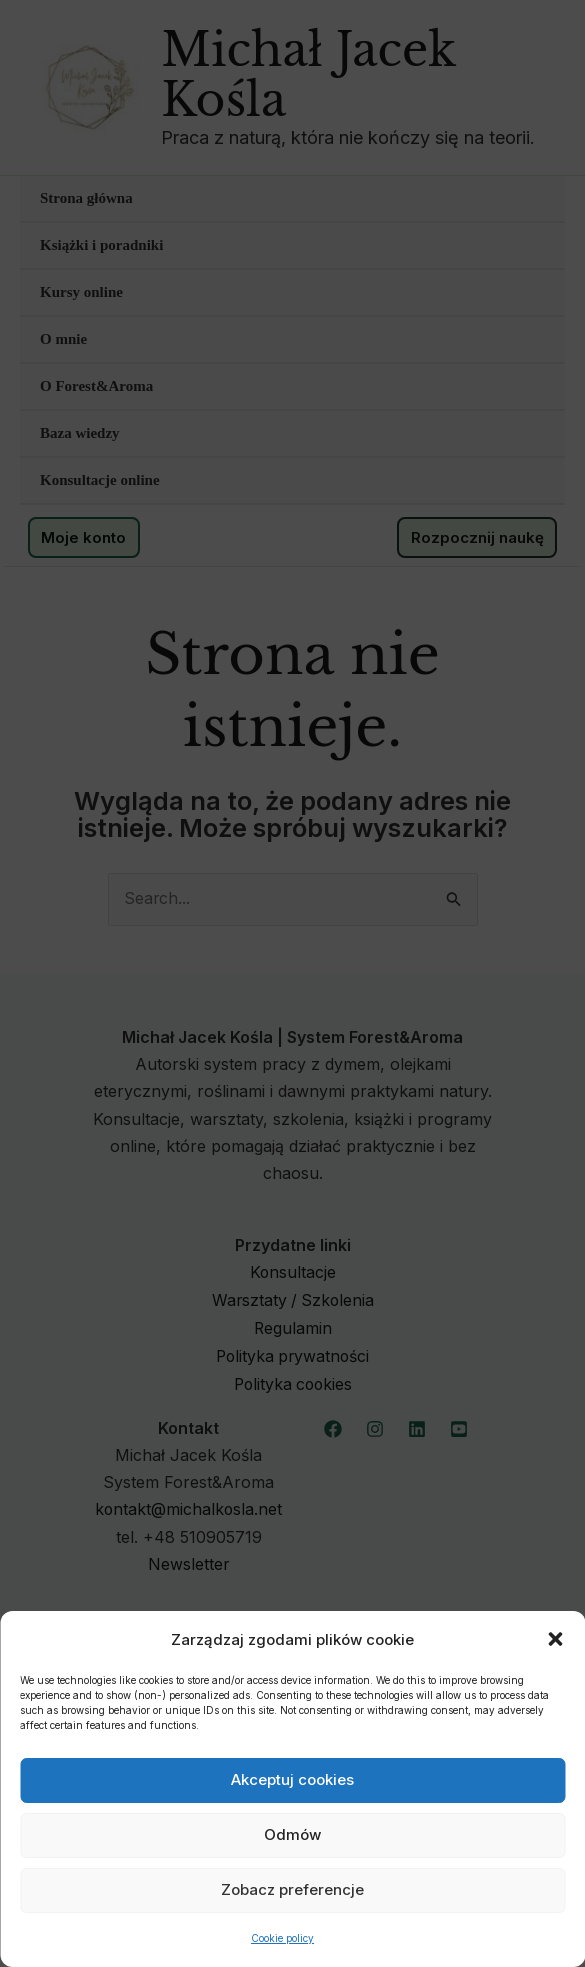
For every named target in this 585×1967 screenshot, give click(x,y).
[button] (555, 1639)
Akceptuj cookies (292, 1779)
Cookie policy (282, 1938)
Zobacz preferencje (292, 1889)
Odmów (292, 1834)
